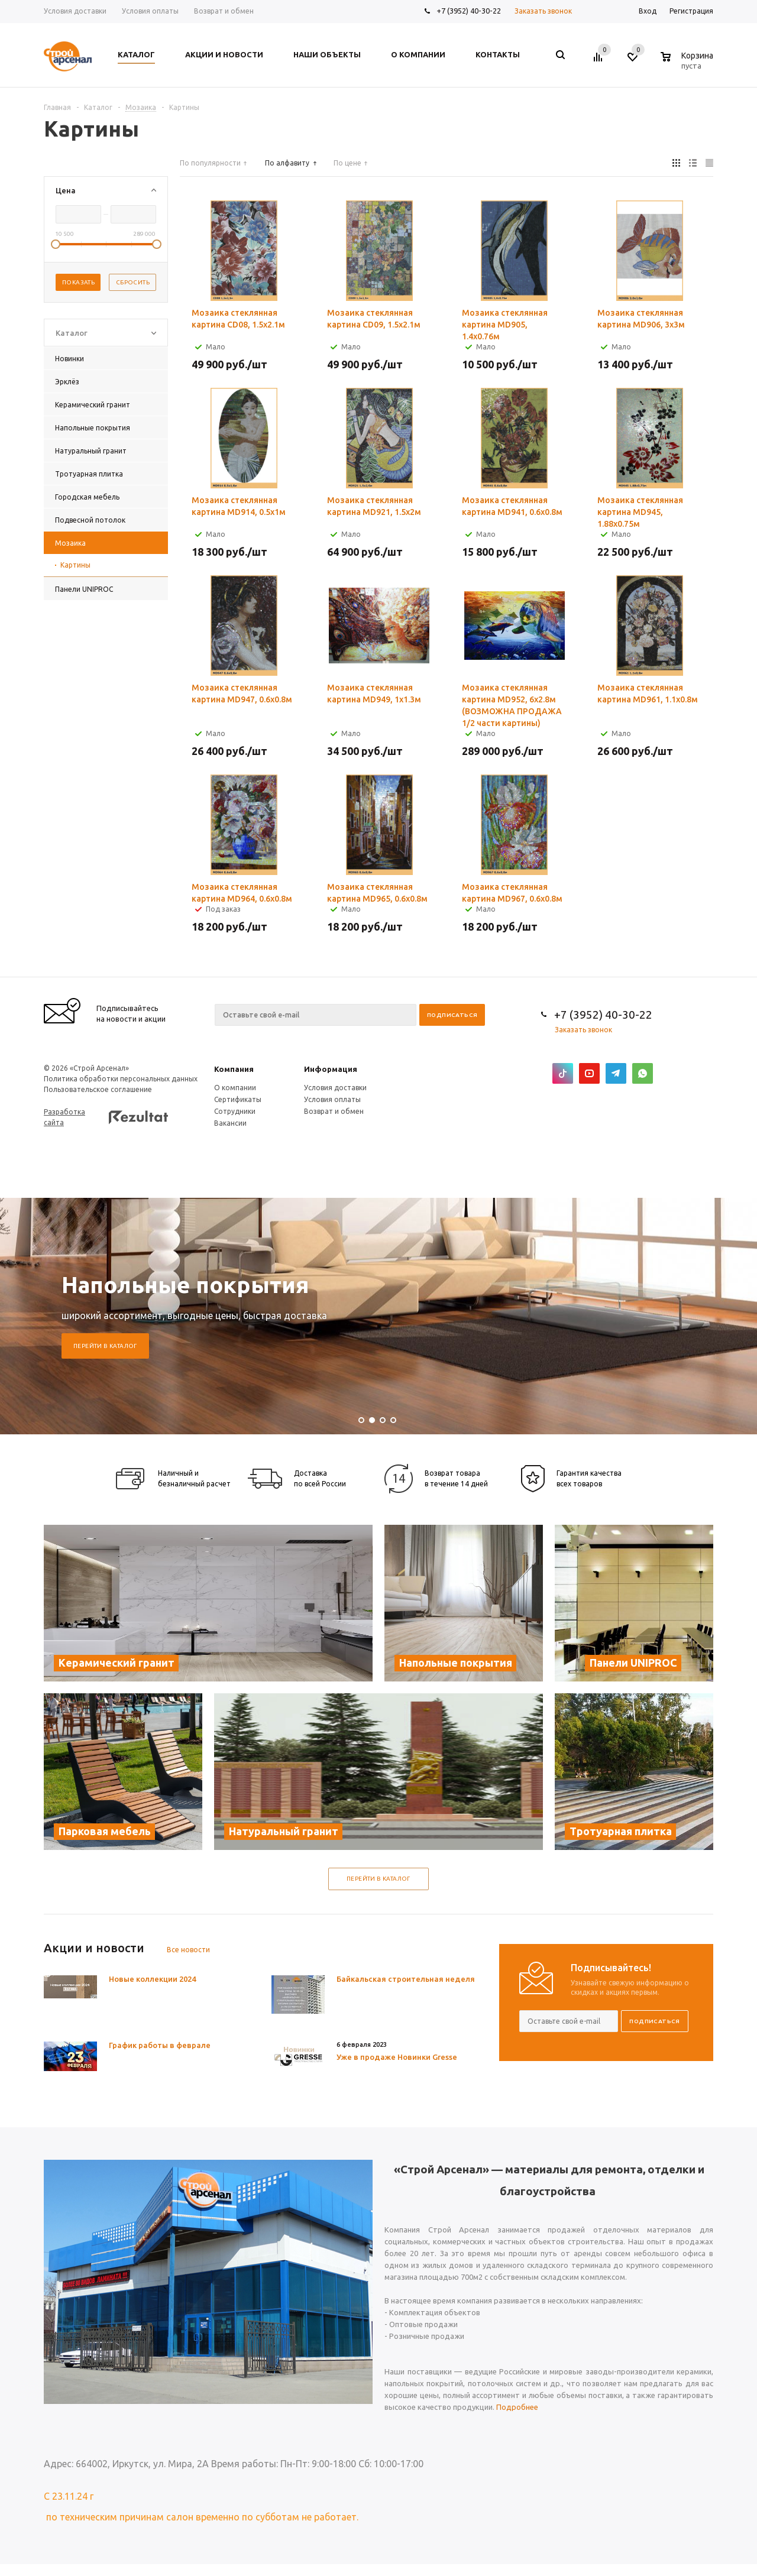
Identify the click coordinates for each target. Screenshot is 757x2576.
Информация (330, 1069)
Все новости (188, 1949)
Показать (78, 282)
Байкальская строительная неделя (406, 1979)
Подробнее (517, 2407)
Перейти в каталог (105, 1346)
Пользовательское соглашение (98, 1089)
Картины (75, 565)
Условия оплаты (332, 1099)
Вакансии (230, 1123)
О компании (235, 1087)
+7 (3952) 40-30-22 (468, 11)
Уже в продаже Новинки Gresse (397, 2057)
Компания (234, 1069)
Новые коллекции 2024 (152, 1979)
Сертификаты (237, 1099)
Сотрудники (234, 1111)
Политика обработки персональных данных (121, 1079)
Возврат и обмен (334, 1111)
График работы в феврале (160, 2045)
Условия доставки (335, 1087)
